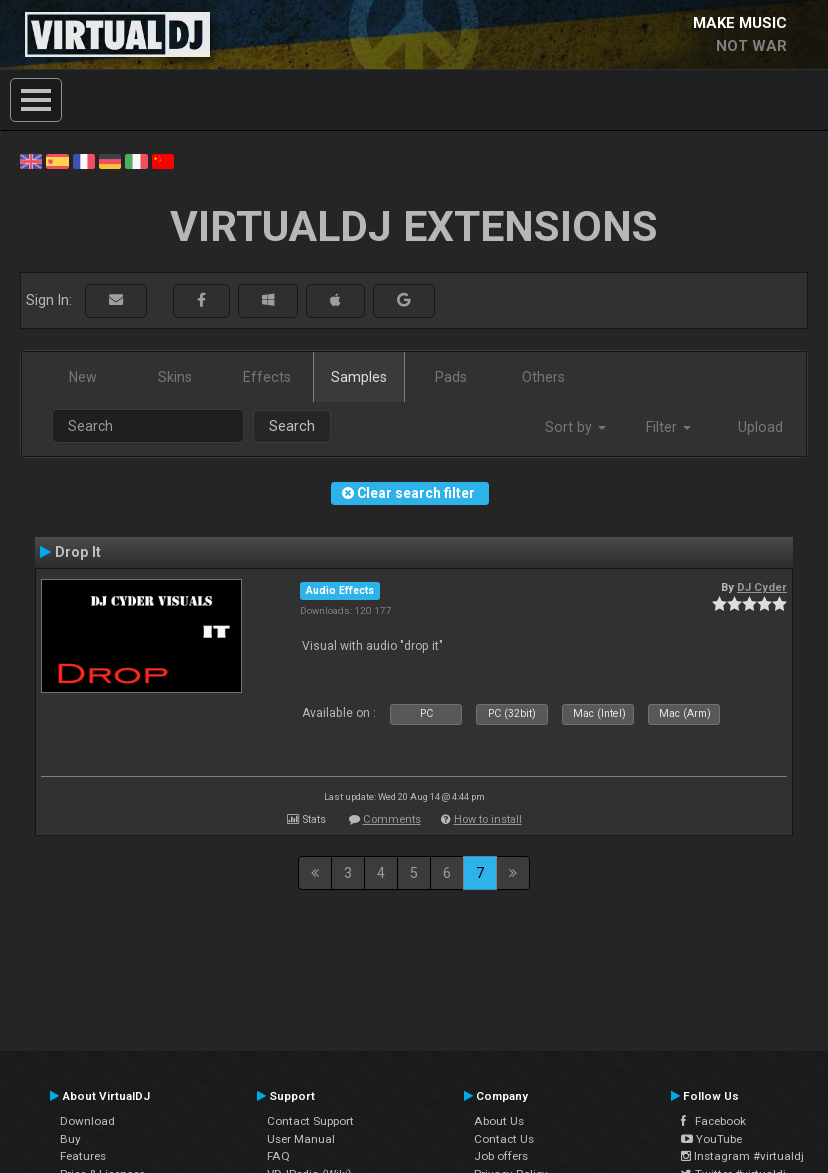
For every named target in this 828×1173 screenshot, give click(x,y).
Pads (451, 377)
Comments (392, 819)
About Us (499, 1121)
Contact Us (504, 1139)
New (83, 377)
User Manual (301, 1139)
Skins (175, 377)
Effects (267, 377)
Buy (70, 1139)
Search (292, 426)
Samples (359, 377)
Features (83, 1156)
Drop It (78, 552)
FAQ (278, 1156)
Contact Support (310, 1121)
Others (543, 377)
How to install (488, 819)
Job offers (501, 1156)
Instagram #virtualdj (742, 1156)
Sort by (575, 427)
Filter (668, 427)
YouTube (711, 1139)
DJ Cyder (762, 587)
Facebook (713, 1121)
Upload (760, 427)
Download (87, 1121)
